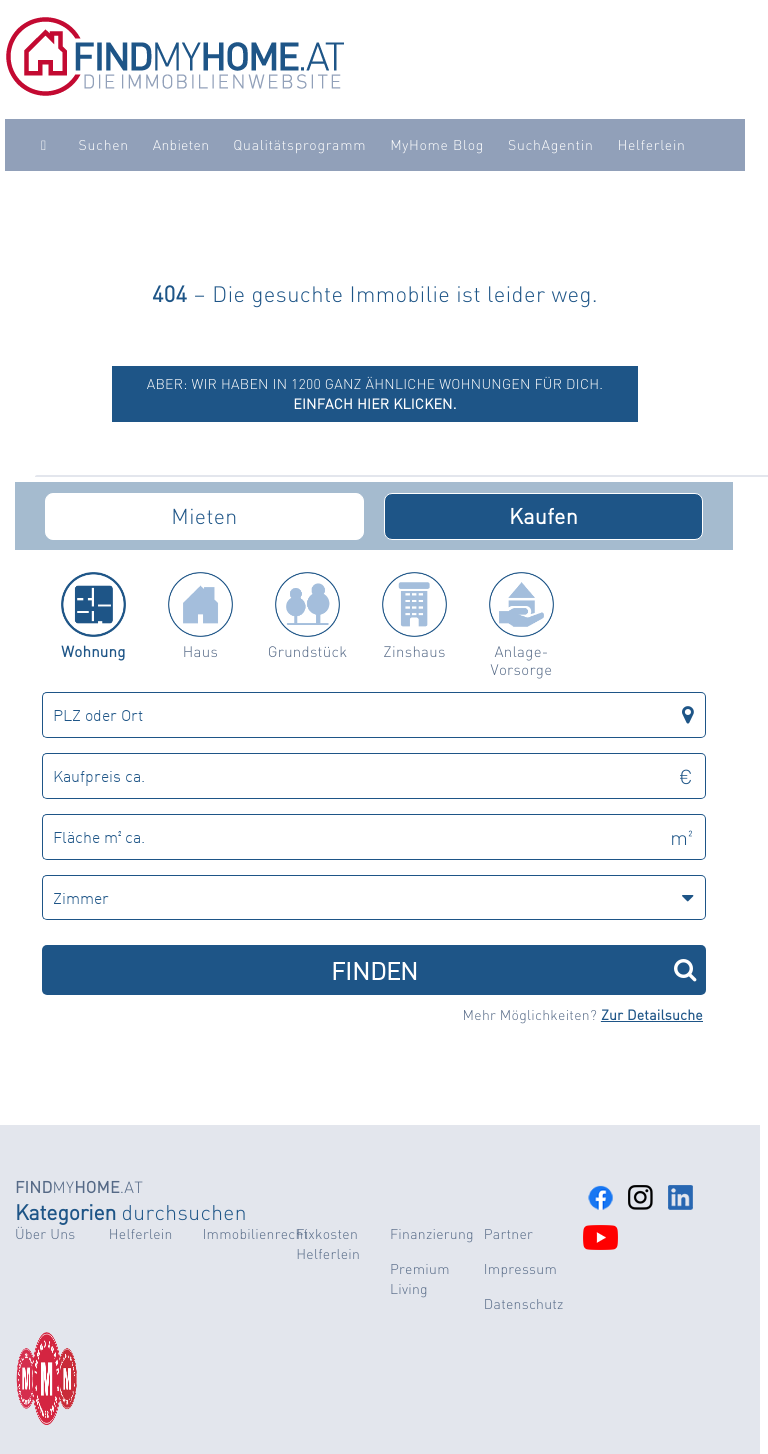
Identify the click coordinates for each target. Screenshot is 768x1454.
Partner (508, 1234)
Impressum (520, 1269)
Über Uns (45, 1234)
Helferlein (651, 145)
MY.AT (79, 1186)
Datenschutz (524, 1304)
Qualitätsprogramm (299, 145)
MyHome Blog (437, 145)
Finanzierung (432, 1234)
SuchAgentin (550, 145)
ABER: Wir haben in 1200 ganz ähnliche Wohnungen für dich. (375, 394)
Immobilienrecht (256, 1234)
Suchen (104, 145)
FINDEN (514, 969)
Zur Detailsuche (652, 1015)
